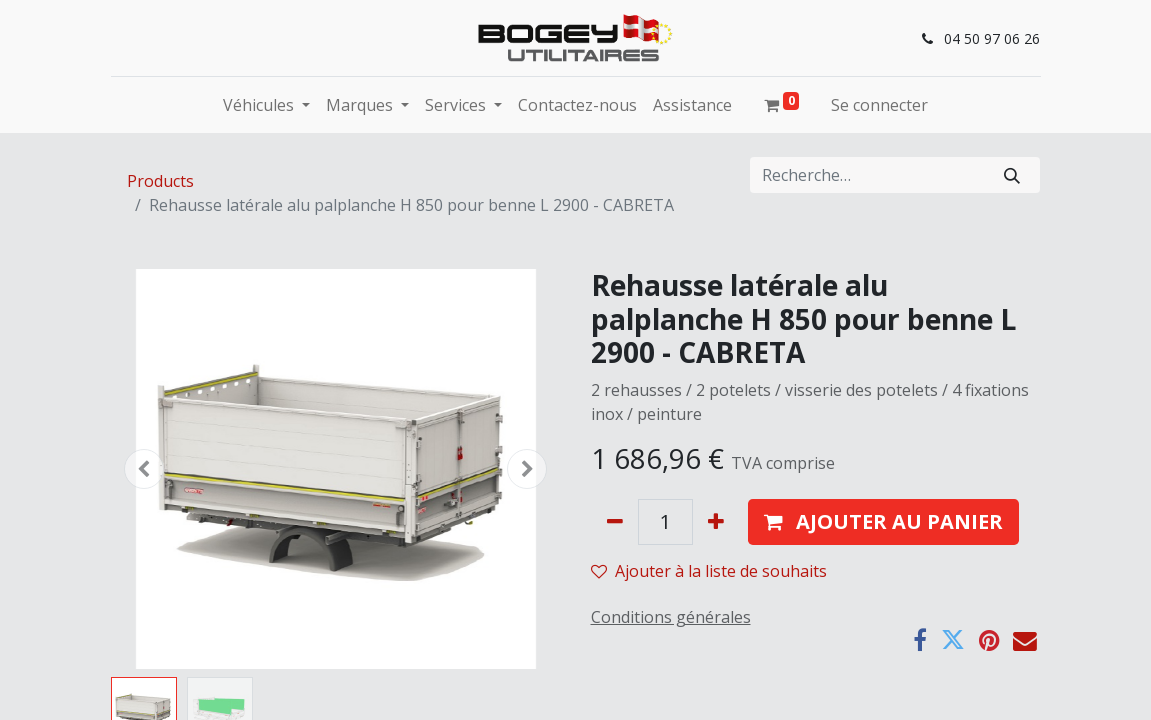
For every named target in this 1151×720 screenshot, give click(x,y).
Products (160, 181)
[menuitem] (577, 105)
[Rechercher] (1012, 175)
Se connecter (879, 105)
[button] (145, 469)
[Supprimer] (615, 522)
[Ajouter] (716, 522)
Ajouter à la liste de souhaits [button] (709, 571)
